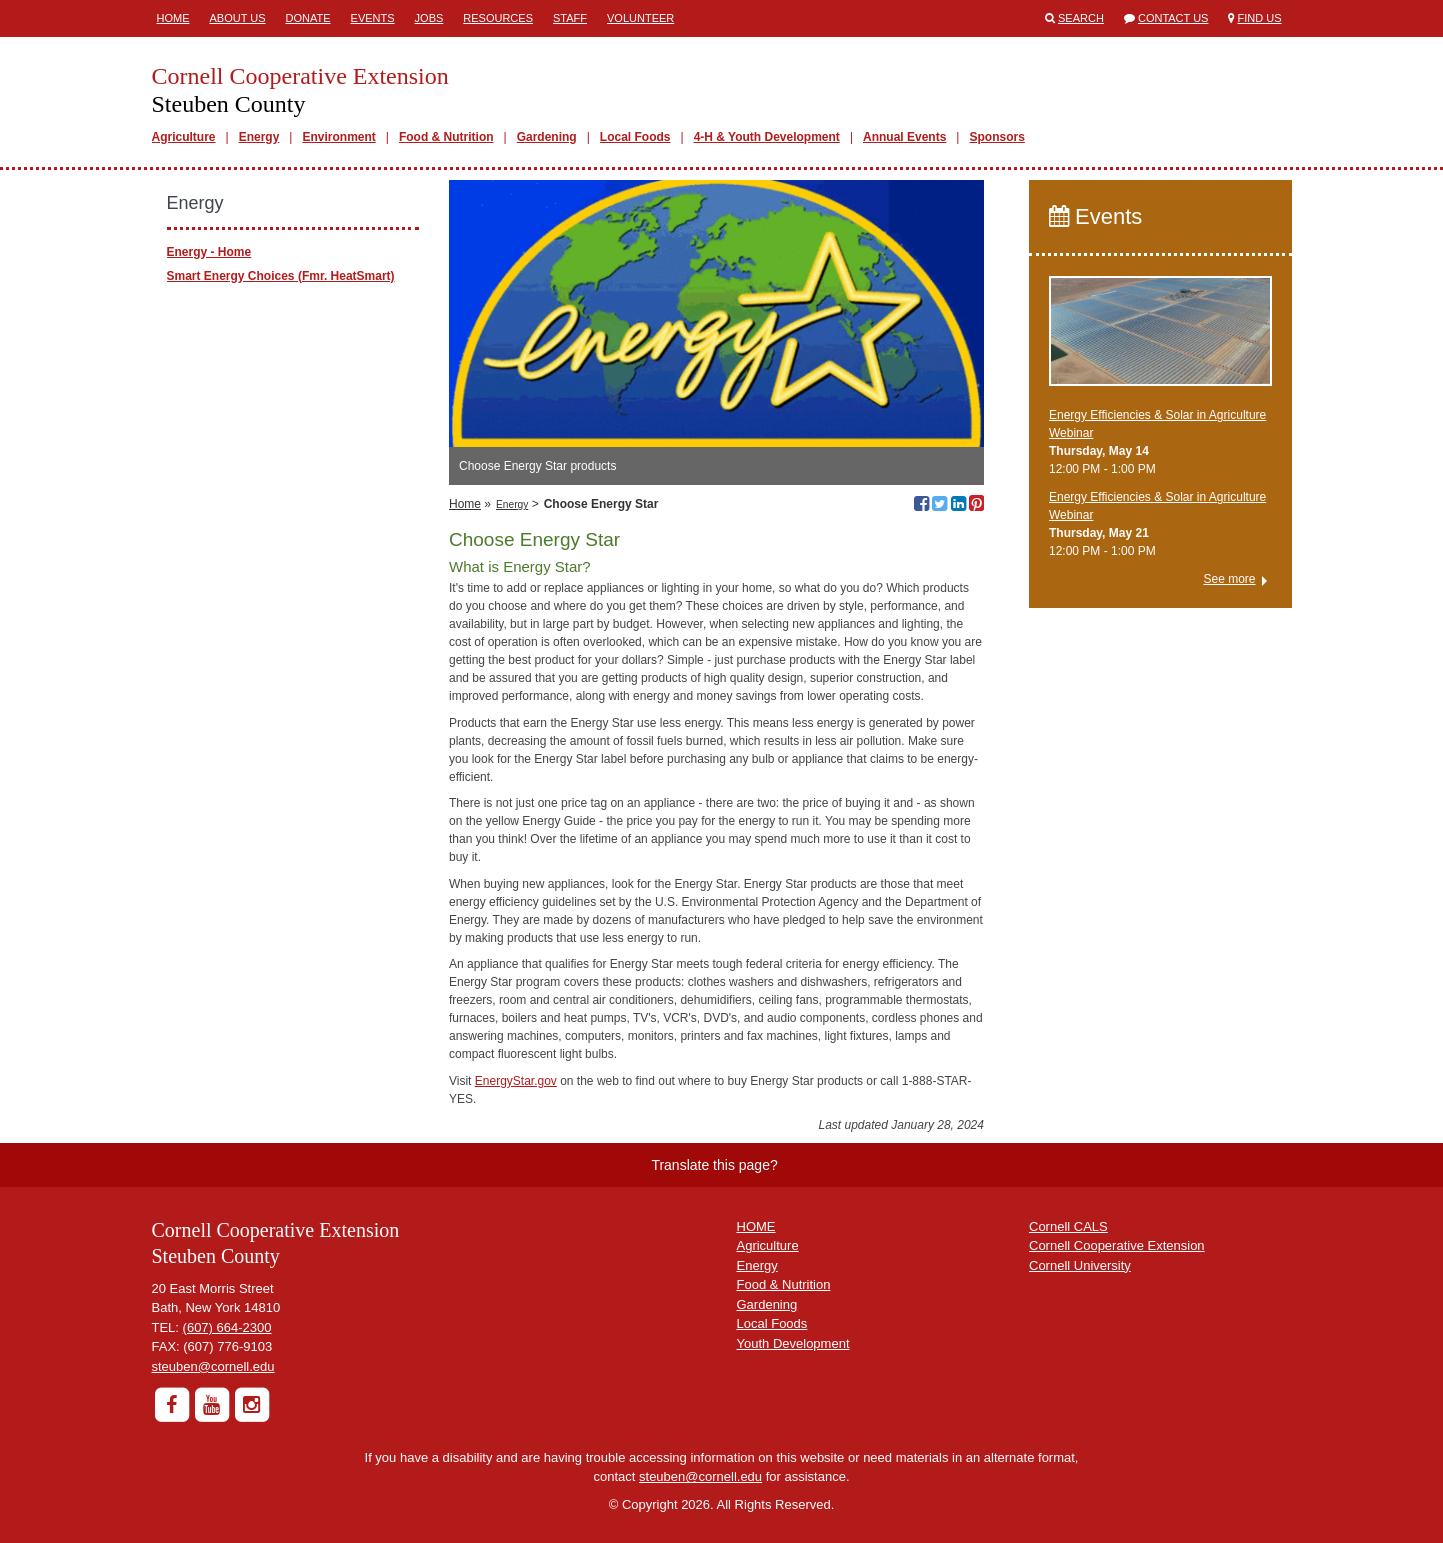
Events (373, 18)
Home (173, 18)
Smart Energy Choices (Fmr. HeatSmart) (281, 276)
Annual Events (904, 137)
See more (1229, 579)
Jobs (429, 18)
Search (1081, 18)
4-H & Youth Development (767, 137)
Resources (498, 18)
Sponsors (996, 137)
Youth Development (793, 1343)
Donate (308, 18)
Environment (338, 137)
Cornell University (1080, 1265)
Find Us (1260, 18)
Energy (259, 137)
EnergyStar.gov (516, 1081)
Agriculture (184, 137)
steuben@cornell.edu (213, 1366)
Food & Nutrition (446, 137)
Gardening (547, 137)
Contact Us (1173, 18)
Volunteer (640, 18)
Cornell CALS (1068, 1226)
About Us (238, 18)
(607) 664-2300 (227, 1327)
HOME (756, 1226)
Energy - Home (209, 252)
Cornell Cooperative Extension (1117, 1245)
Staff (570, 18)
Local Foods (635, 137)
